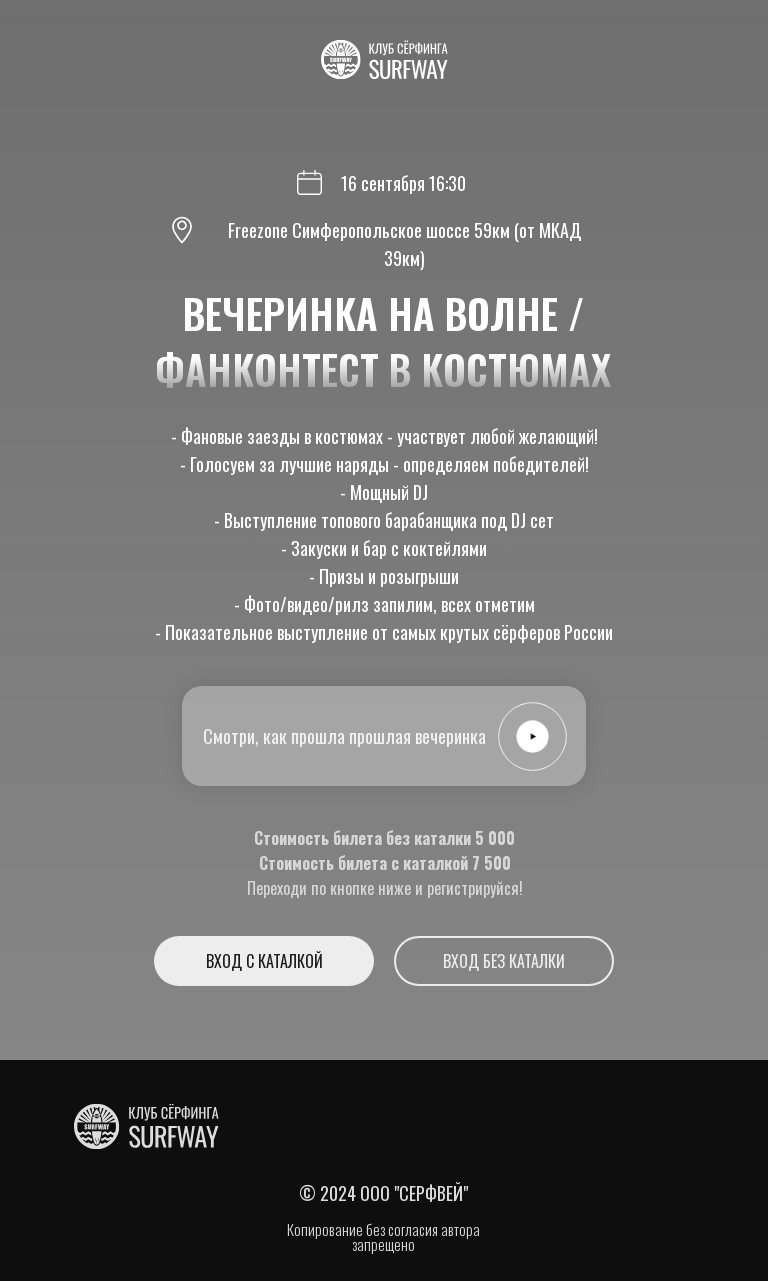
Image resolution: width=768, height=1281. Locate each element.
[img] (146, 1126)
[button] (532, 736)
